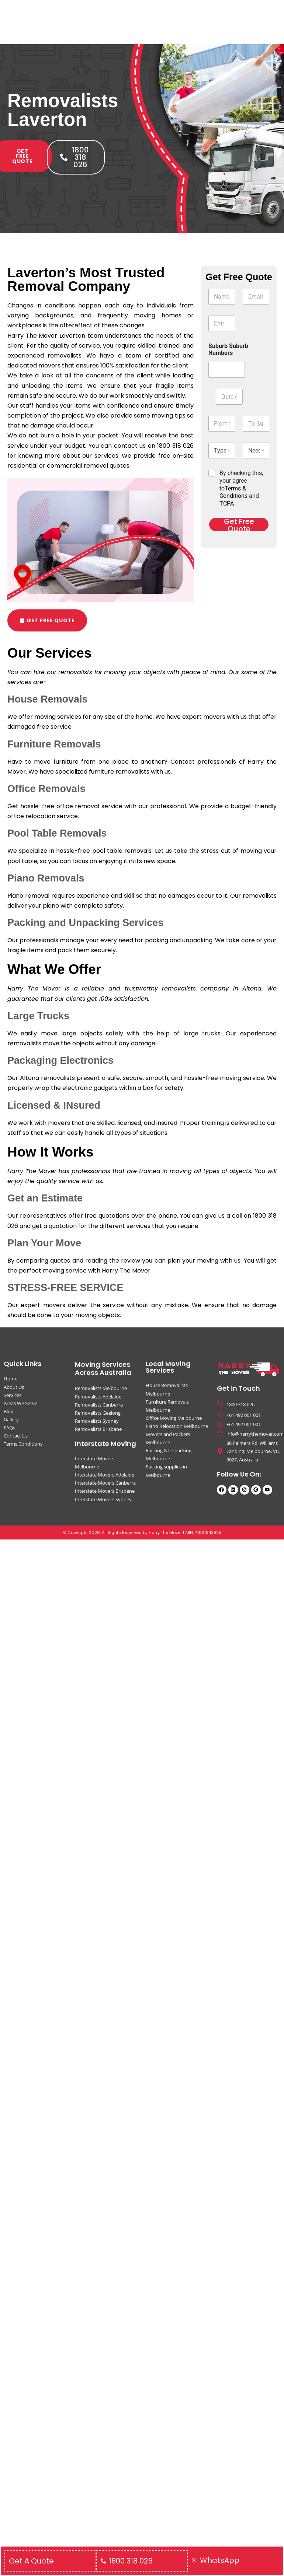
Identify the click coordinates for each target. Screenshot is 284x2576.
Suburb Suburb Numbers (228, 349)
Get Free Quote (239, 524)
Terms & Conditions (233, 492)
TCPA (226, 503)
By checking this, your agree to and (241, 488)
